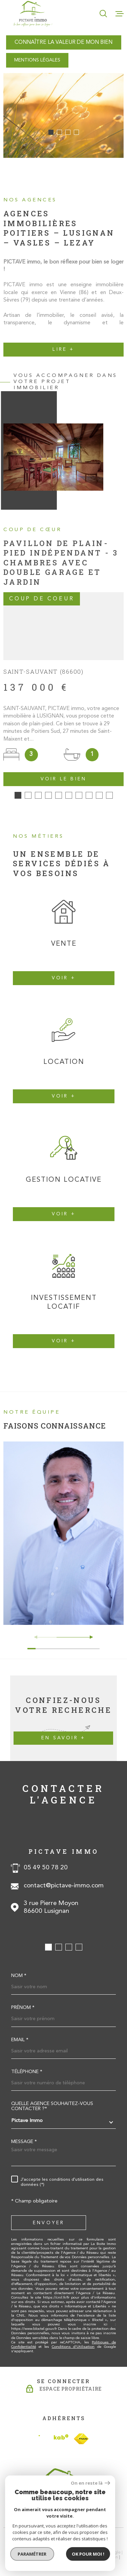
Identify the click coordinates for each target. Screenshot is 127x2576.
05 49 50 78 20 (46, 1859)
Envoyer (48, 2215)
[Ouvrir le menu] (119, 14)
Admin (111, 2549)
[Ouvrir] (103, 14)
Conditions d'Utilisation (73, 2339)
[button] (51, 132)
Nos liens (37, 2554)
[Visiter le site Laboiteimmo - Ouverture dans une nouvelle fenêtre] (63, 2533)
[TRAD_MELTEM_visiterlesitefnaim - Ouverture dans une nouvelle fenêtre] (81, 2430)
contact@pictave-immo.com (64, 1878)
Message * (24, 2133)
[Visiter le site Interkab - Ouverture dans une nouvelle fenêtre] (53, 2431)
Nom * (18, 1967)
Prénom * (23, 2000)
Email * (19, 2032)
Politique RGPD (65, 2554)
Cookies (91, 2554)
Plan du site (53, 2549)
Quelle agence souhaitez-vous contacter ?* (52, 2099)
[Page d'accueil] (33, 13)
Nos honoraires (23, 2549)
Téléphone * (26, 2064)
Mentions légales (84, 2549)
